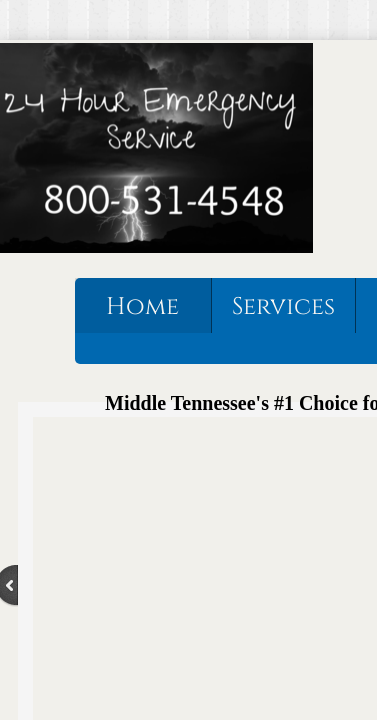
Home (142, 307)
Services (283, 307)
